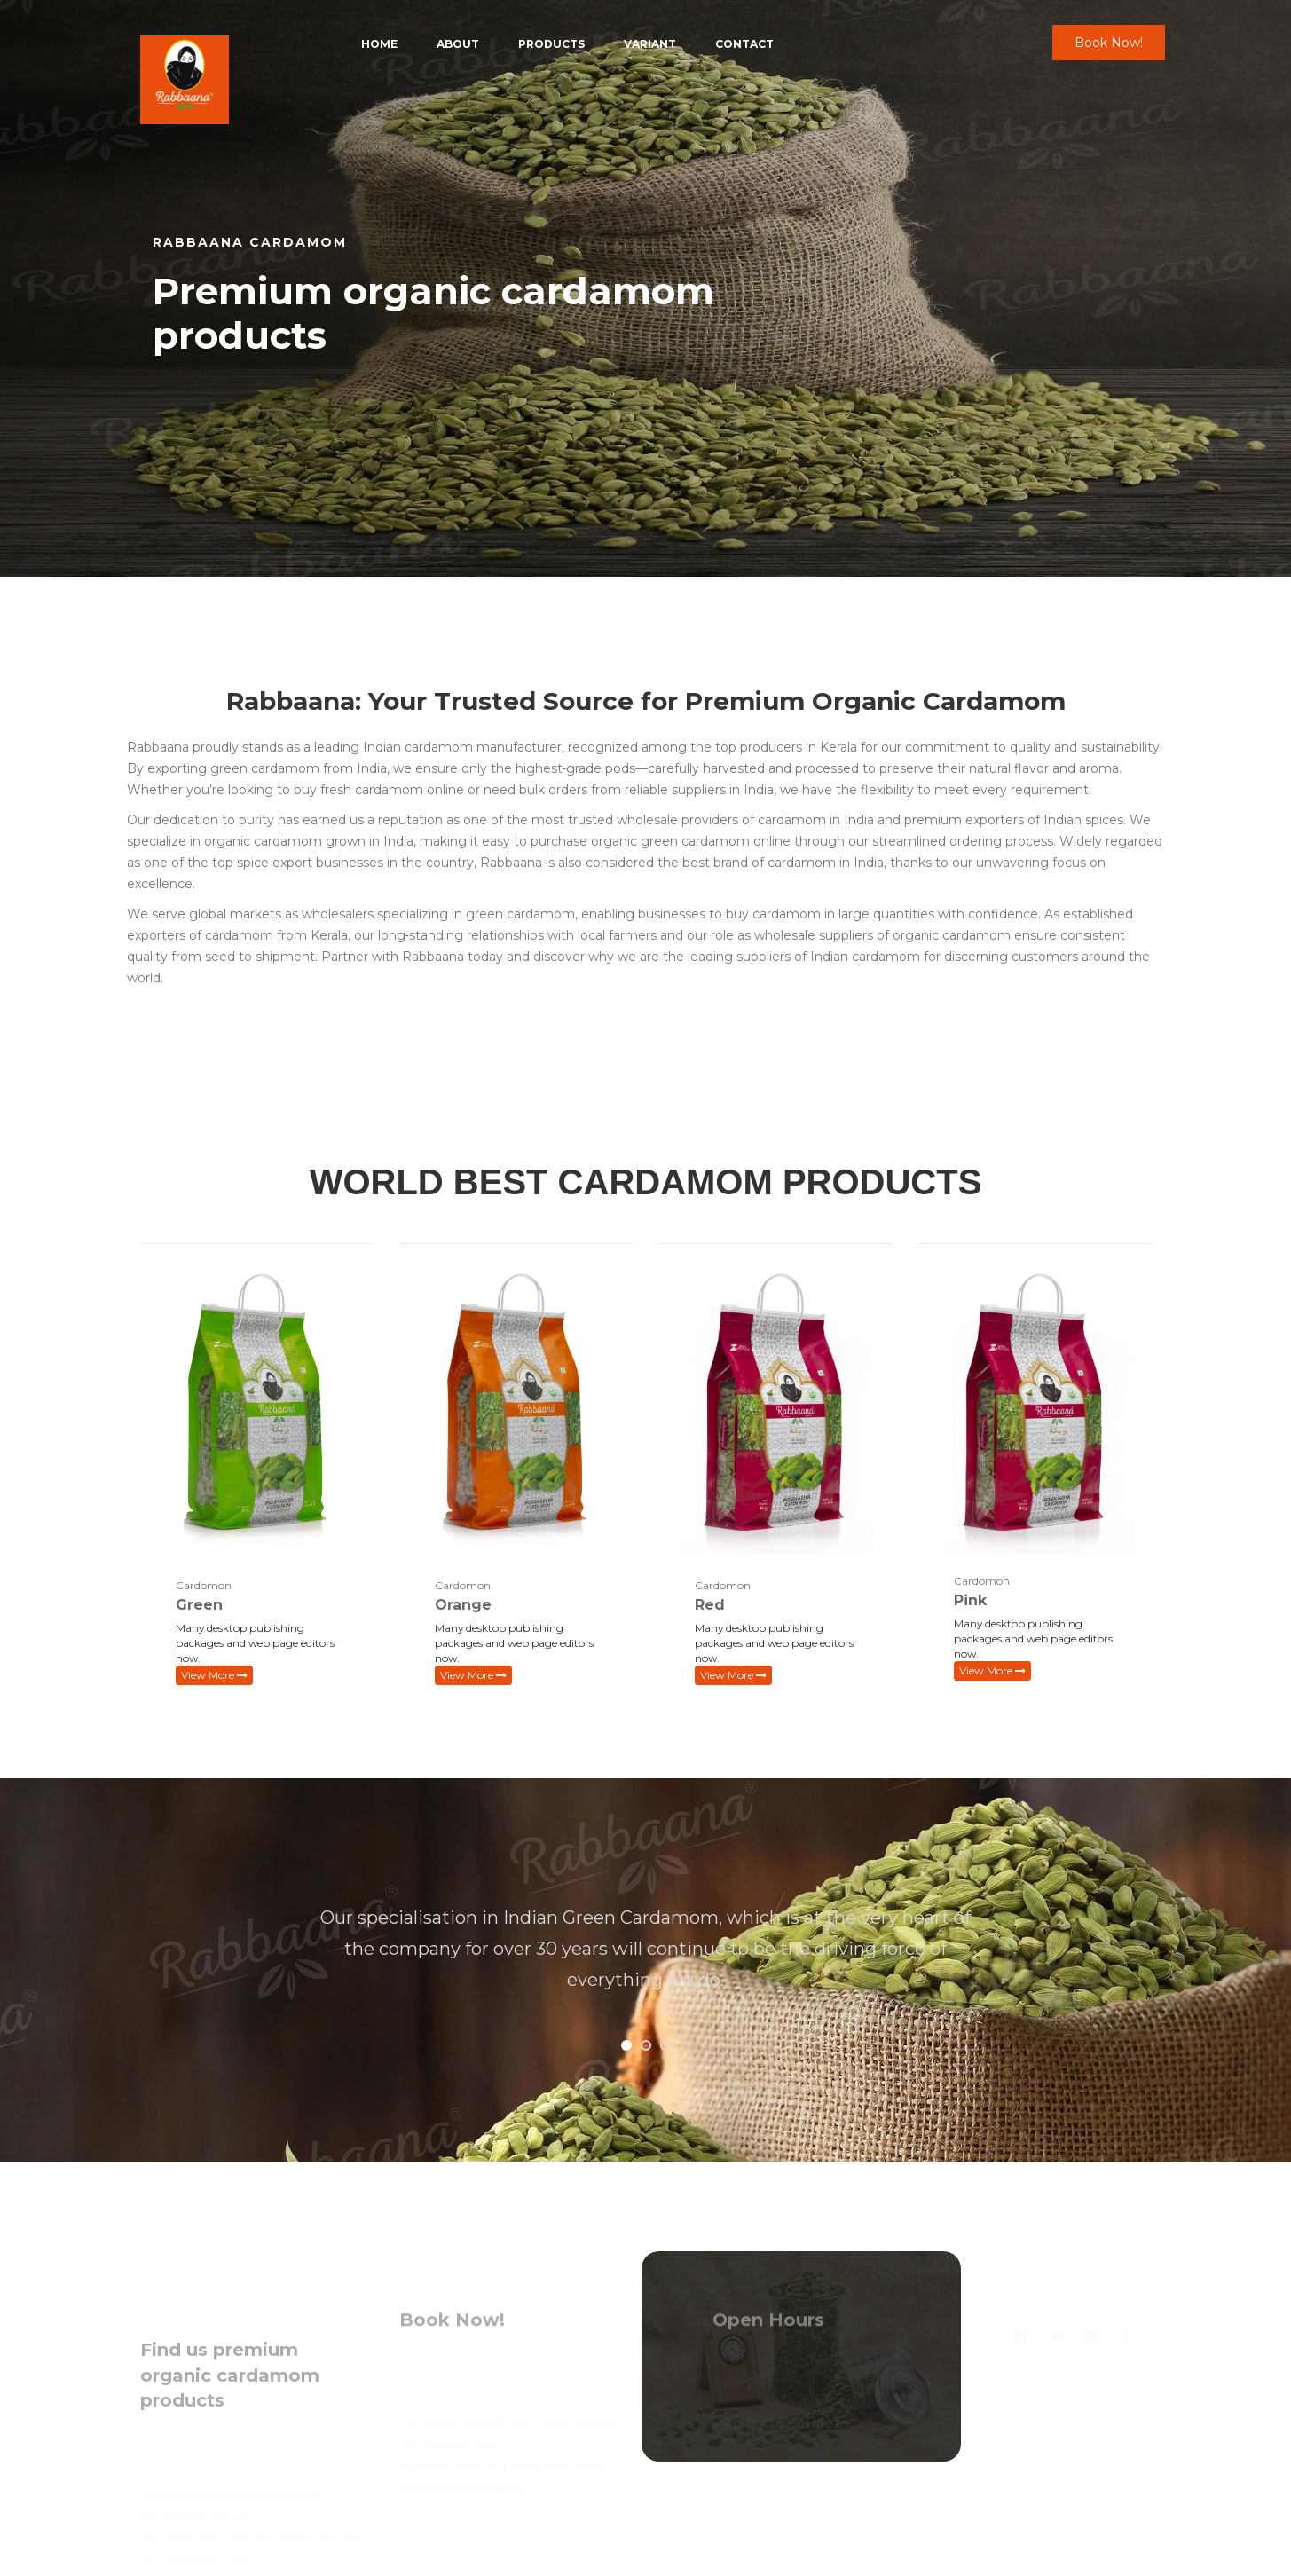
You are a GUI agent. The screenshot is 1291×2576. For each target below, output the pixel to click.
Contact (744, 44)
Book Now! (1109, 43)
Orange (463, 1604)
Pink (970, 1600)
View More (214, 1675)
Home (379, 44)
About (458, 44)
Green (199, 1604)
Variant (650, 44)
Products (551, 44)
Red (710, 1604)
